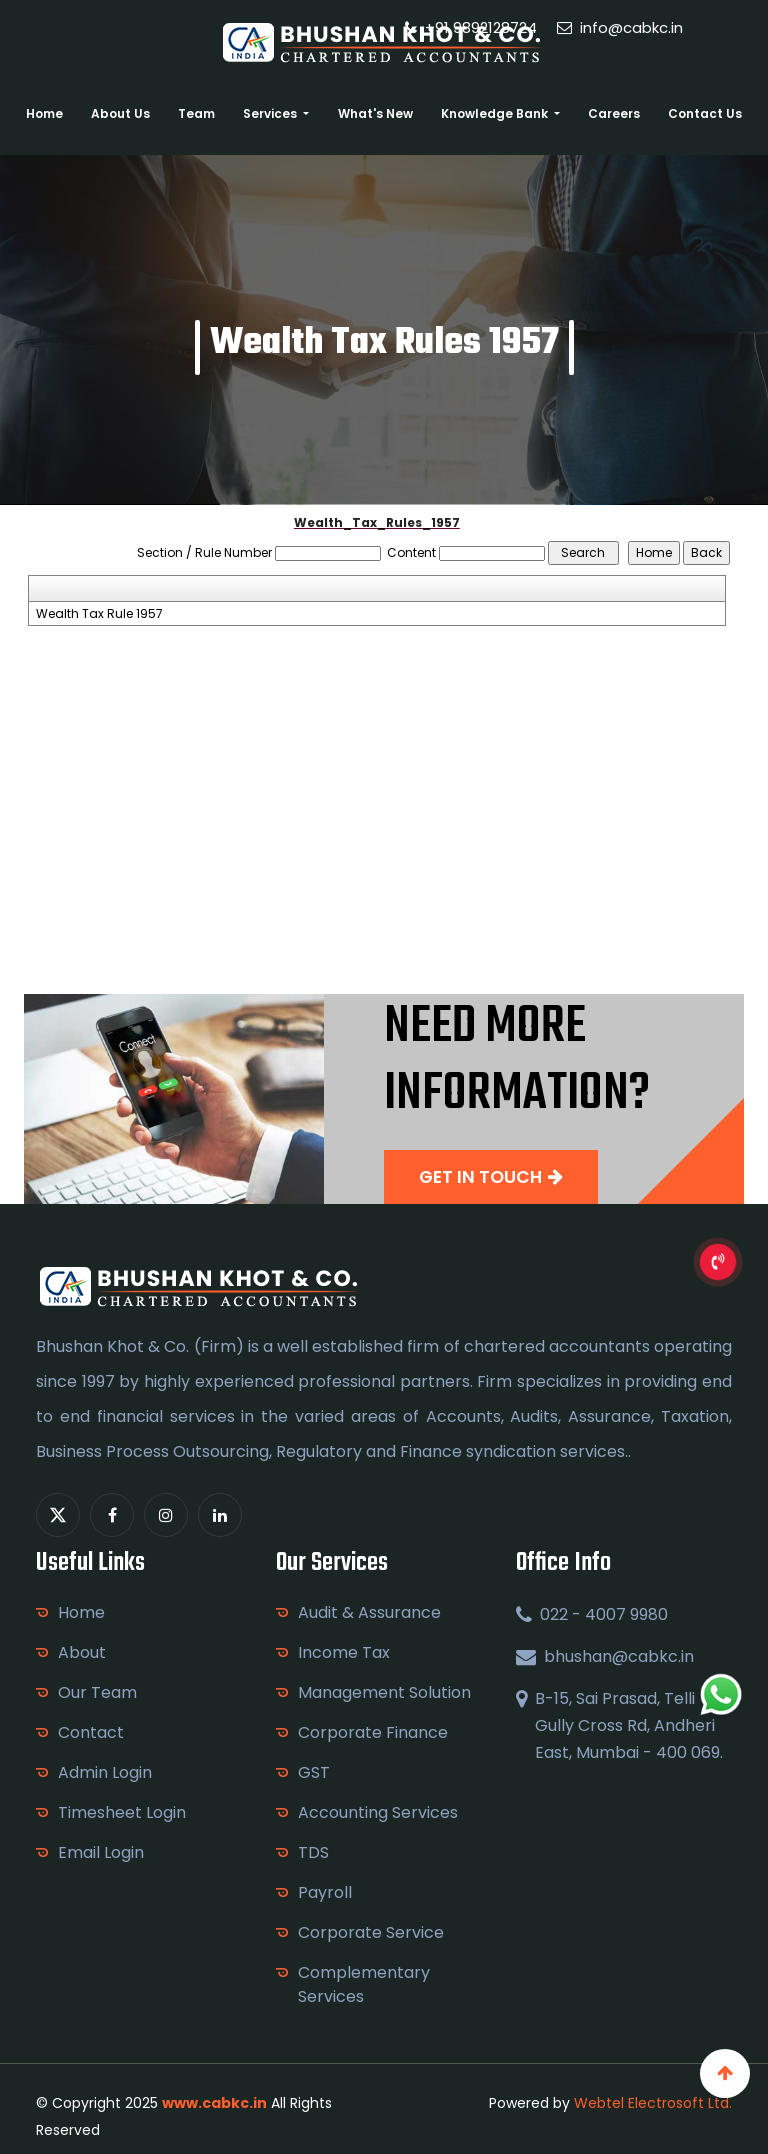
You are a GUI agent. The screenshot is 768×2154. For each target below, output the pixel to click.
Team (196, 113)
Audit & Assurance (369, 1612)
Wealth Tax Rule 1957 (99, 614)
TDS (313, 1852)
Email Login (101, 1852)
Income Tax (344, 1652)
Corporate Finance (373, 1732)
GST (314, 1772)
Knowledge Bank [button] (496, 113)
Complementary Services (364, 1984)
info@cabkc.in (620, 27)
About (82, 1652)
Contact (91, 1732)
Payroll (325, 1892)
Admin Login (105, 1772)
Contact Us (705, 113)
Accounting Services (378, 1812)
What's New (375, 113)
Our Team (97, 1692)
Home (44, 113)
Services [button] (271, 113)
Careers (614, 113)
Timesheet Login (122, 1812)
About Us (120, 113)
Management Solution (384, 1692)
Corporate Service (371, 1932)
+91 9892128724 (471, 27)
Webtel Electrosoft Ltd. (653, 2103)
